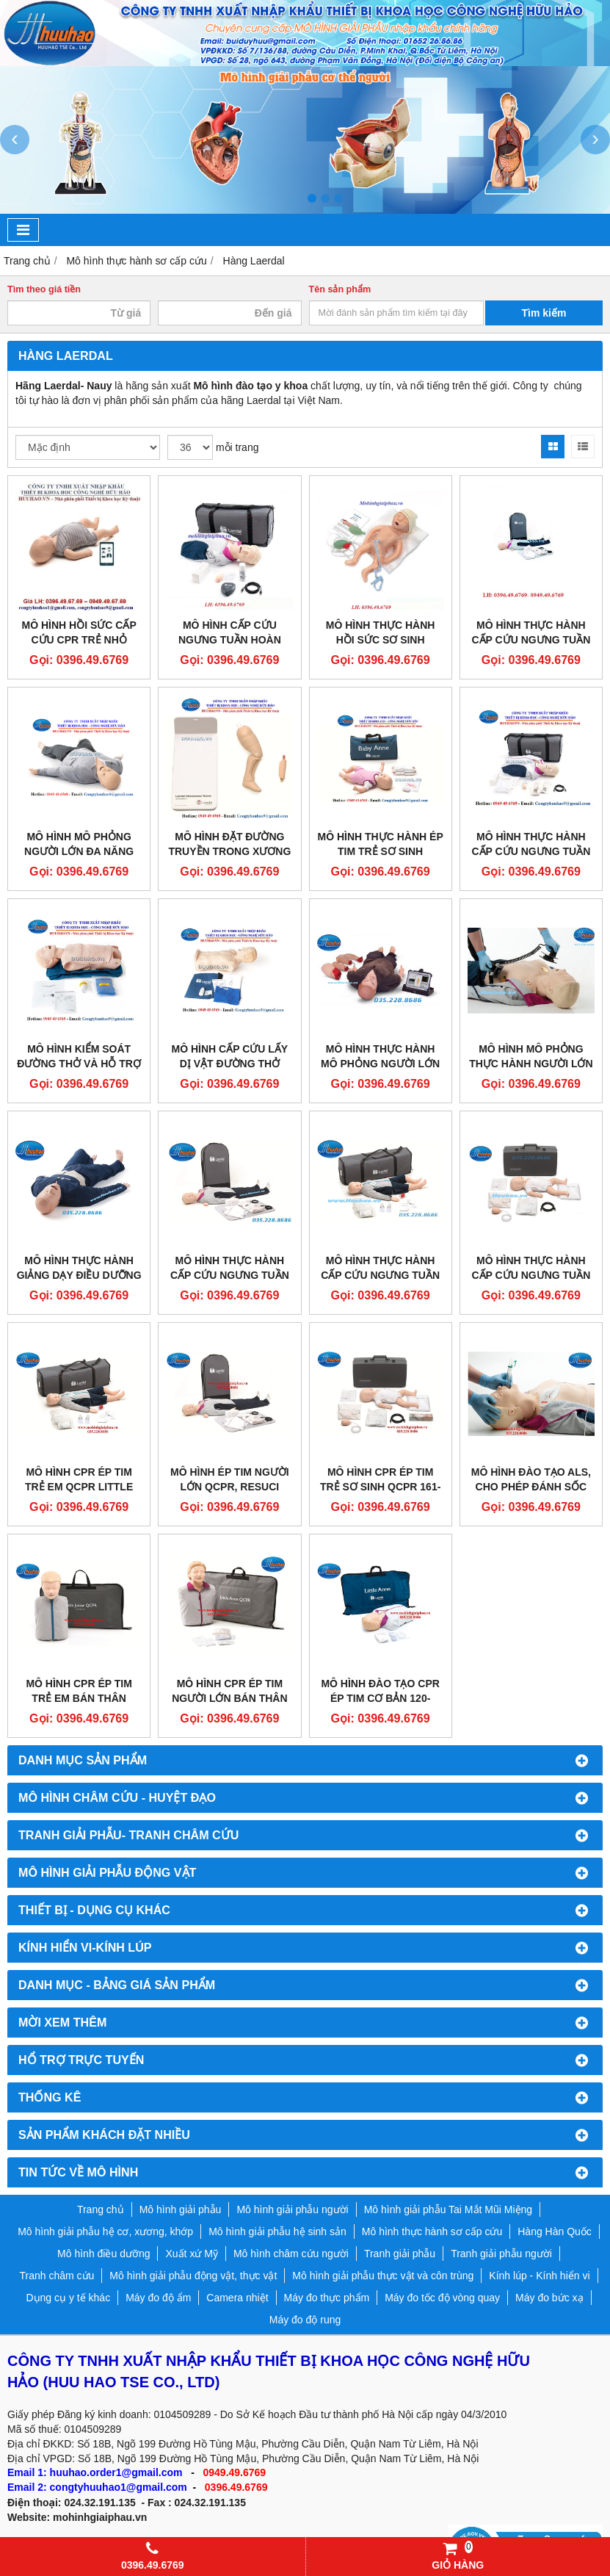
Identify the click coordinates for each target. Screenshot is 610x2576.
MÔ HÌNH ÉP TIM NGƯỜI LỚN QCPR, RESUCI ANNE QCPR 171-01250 (229, 1486)
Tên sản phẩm (340, 289)
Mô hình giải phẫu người (292, 2209)
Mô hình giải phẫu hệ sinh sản (277, 2231)
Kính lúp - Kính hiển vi (539, 2275)
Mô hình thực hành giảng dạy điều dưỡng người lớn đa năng (79, 1275)
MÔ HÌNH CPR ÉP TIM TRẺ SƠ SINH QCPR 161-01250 (380, 1486)
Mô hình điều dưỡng (103, 2253)
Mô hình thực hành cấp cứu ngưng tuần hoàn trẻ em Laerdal (380, 1275)
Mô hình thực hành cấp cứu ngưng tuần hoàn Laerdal (229, 1275)
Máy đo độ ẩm (158, 2297)
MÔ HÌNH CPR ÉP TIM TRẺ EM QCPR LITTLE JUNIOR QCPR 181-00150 (79, 1486)
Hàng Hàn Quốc (555, 2231)
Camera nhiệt (237, 2297)
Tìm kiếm (544, 313)
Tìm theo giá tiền (44, 289)
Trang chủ (100, 2209)
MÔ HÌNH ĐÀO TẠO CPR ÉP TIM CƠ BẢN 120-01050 (380, 1698)
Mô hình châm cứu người (291, 2253)
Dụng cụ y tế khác (68, 2297)
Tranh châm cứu (56, 2275)
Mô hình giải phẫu (180, 2209)
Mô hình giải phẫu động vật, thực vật (193, 2275)
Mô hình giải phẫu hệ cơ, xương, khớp (105, 2231)
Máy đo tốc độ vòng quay (442, 2297)
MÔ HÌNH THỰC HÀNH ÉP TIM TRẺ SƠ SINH (380, 844)
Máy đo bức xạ (549, 2297)
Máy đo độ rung (305, 2320)
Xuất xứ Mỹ (191, 2253)
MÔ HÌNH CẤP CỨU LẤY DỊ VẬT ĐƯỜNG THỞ (230, 1056)
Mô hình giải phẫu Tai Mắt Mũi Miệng (448, 2209)
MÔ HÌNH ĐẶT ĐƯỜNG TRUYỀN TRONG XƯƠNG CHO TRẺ (229, 851)
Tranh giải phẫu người (501, 2253)
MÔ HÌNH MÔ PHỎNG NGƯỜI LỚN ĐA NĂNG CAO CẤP (79, 851)
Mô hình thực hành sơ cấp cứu (432, 2231)
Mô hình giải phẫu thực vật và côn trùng (382, 2275)
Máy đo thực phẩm (327, 2297)
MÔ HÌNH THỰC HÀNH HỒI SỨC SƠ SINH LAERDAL (380, 639)
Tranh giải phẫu (399, 2253)
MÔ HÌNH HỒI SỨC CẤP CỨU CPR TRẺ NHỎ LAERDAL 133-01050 (79, 639)
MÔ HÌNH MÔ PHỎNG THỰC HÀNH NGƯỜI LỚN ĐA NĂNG (530, 1063)
